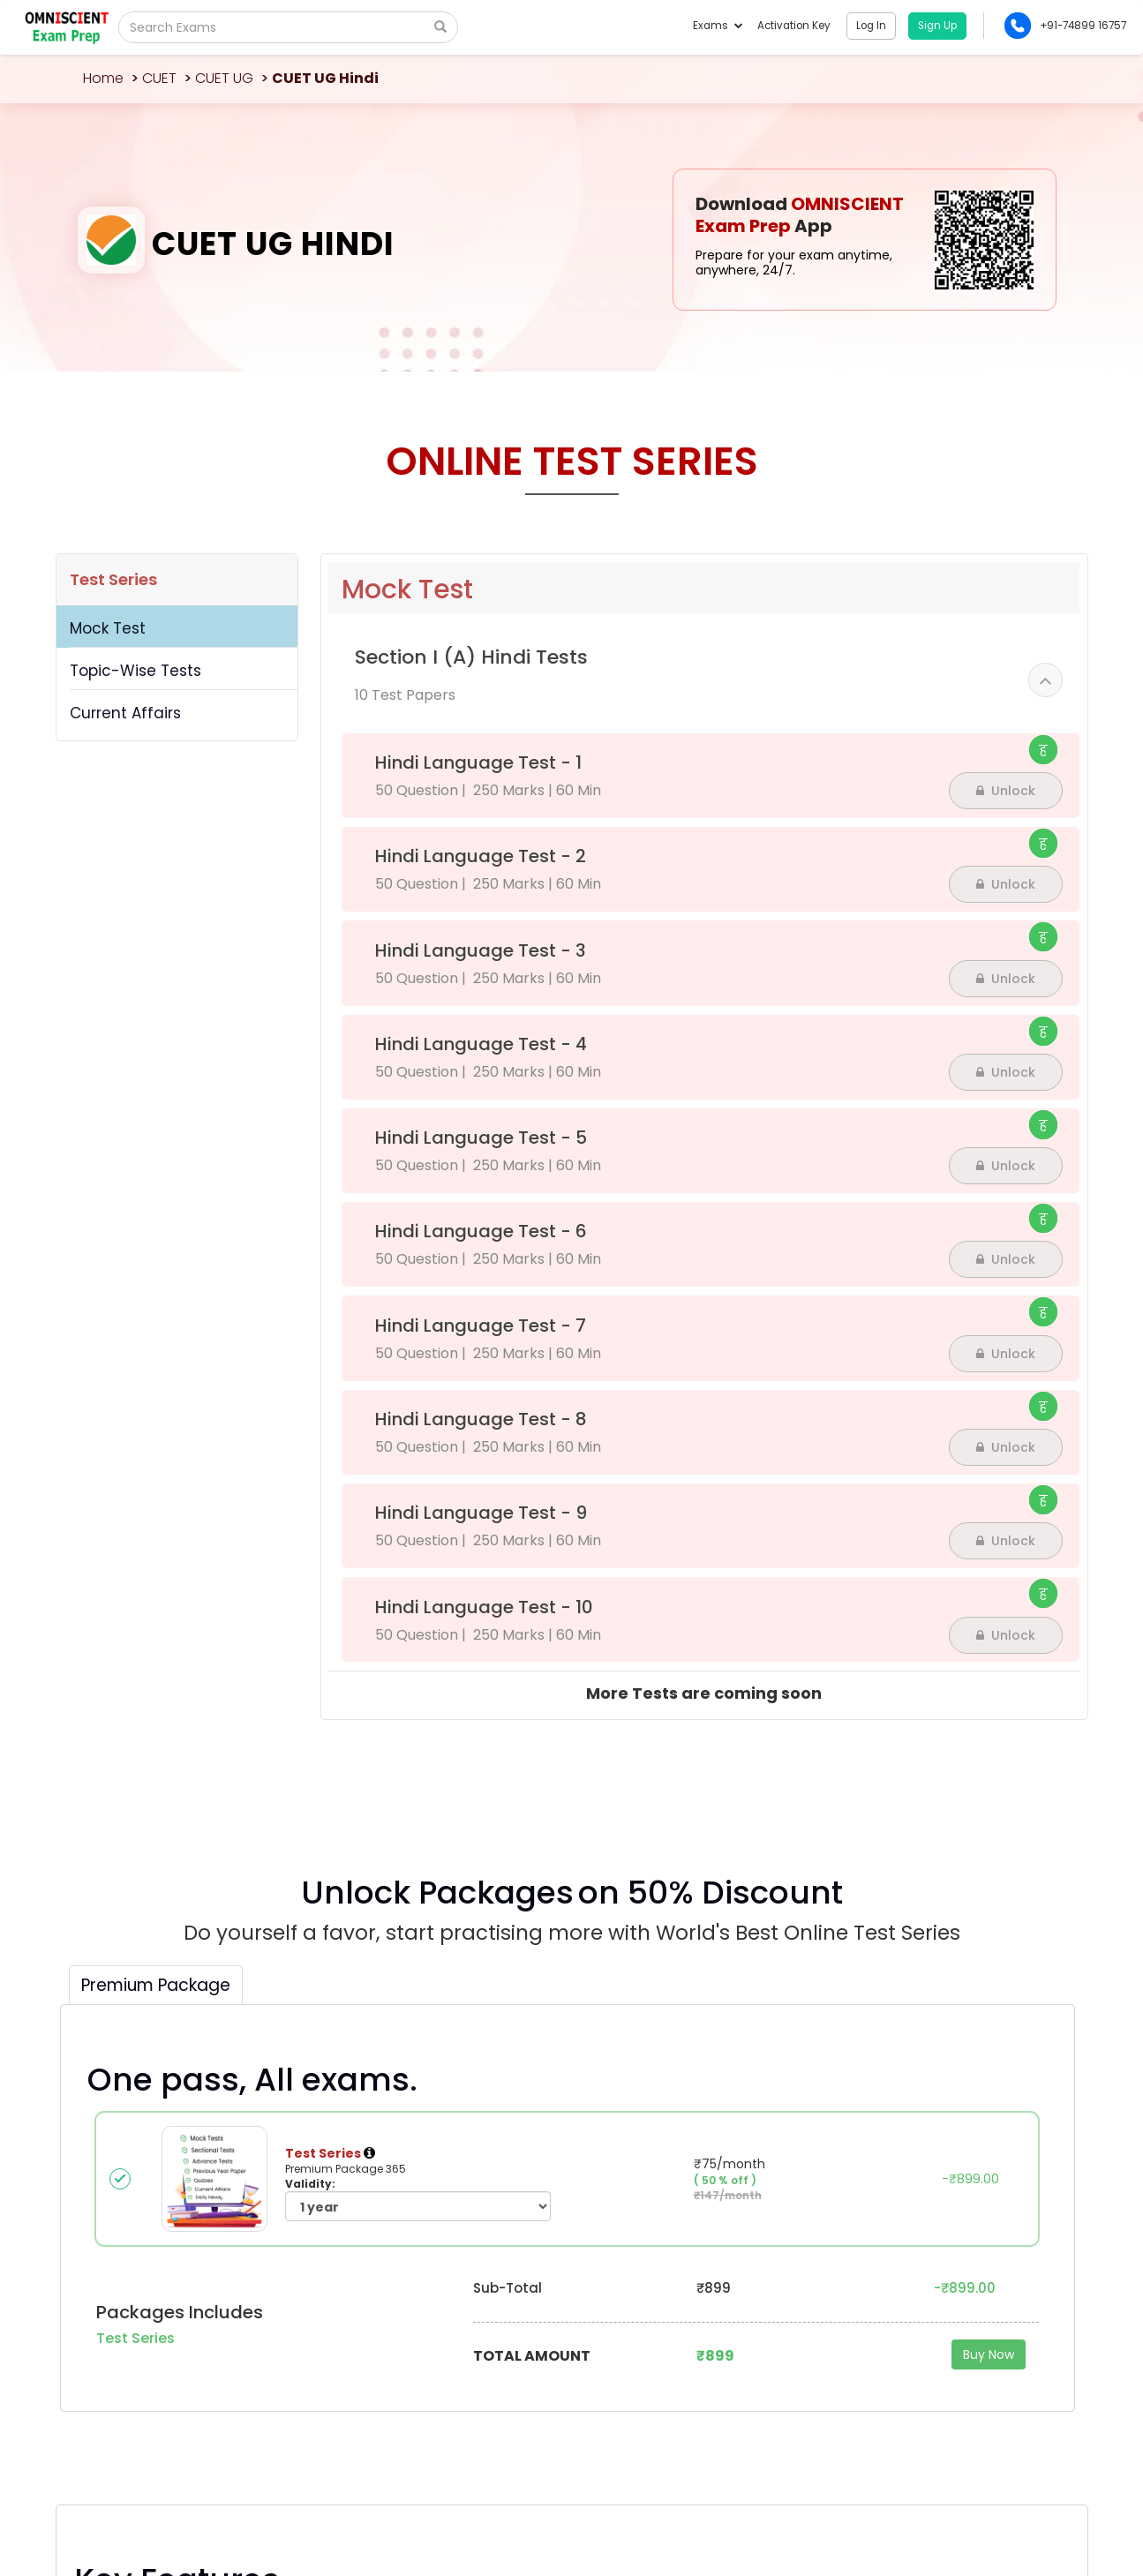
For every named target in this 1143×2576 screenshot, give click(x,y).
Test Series (113, 579)
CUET (159, 78)
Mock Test (108, 628)
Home (103, 78)
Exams (717, 26)
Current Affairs (125, 713)
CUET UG (224, 78)
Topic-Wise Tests (135, 670)
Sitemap (1043, 2498)
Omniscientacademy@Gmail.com (175, 2287)
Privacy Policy (979, 2498)
